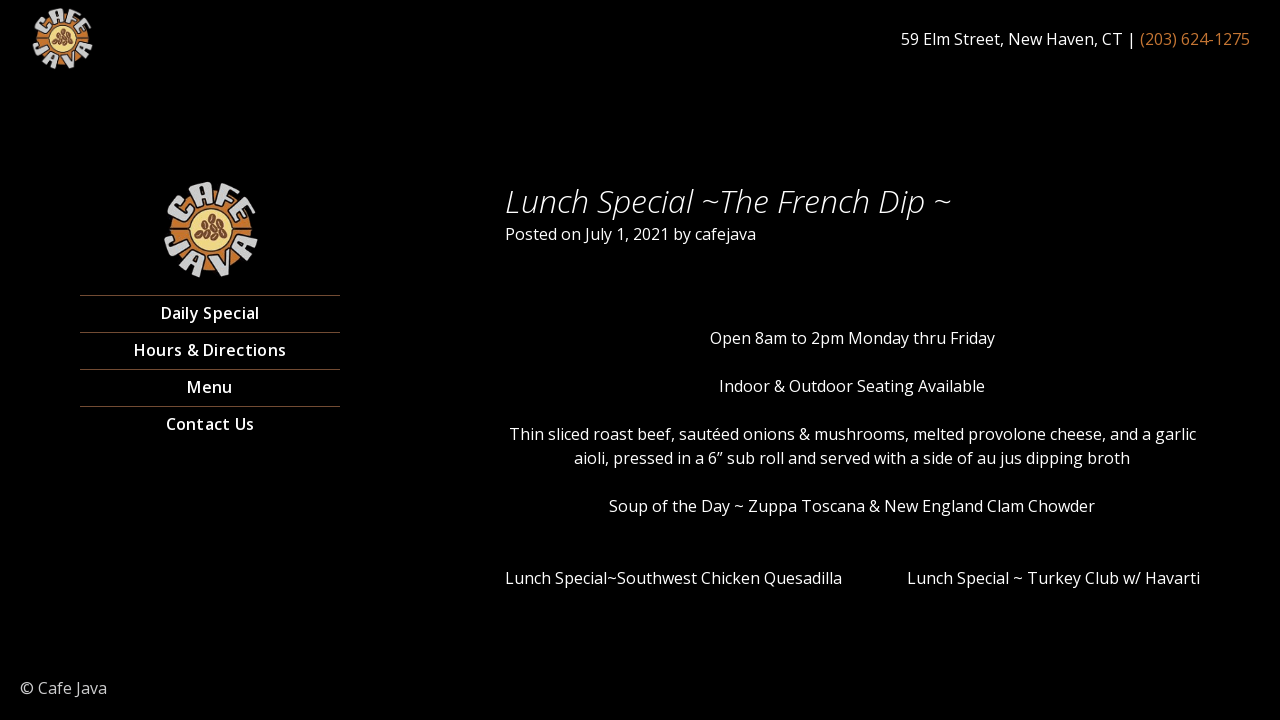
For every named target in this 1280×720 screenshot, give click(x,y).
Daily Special (210, 313)
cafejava (725, 234)
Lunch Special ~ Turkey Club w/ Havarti (1053, 578)
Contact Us (210, 424)
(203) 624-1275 (1195, 39)
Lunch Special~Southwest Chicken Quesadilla (673, 578)
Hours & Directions (210, 350)
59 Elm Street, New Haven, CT (1012, 39)
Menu (209, 387)
